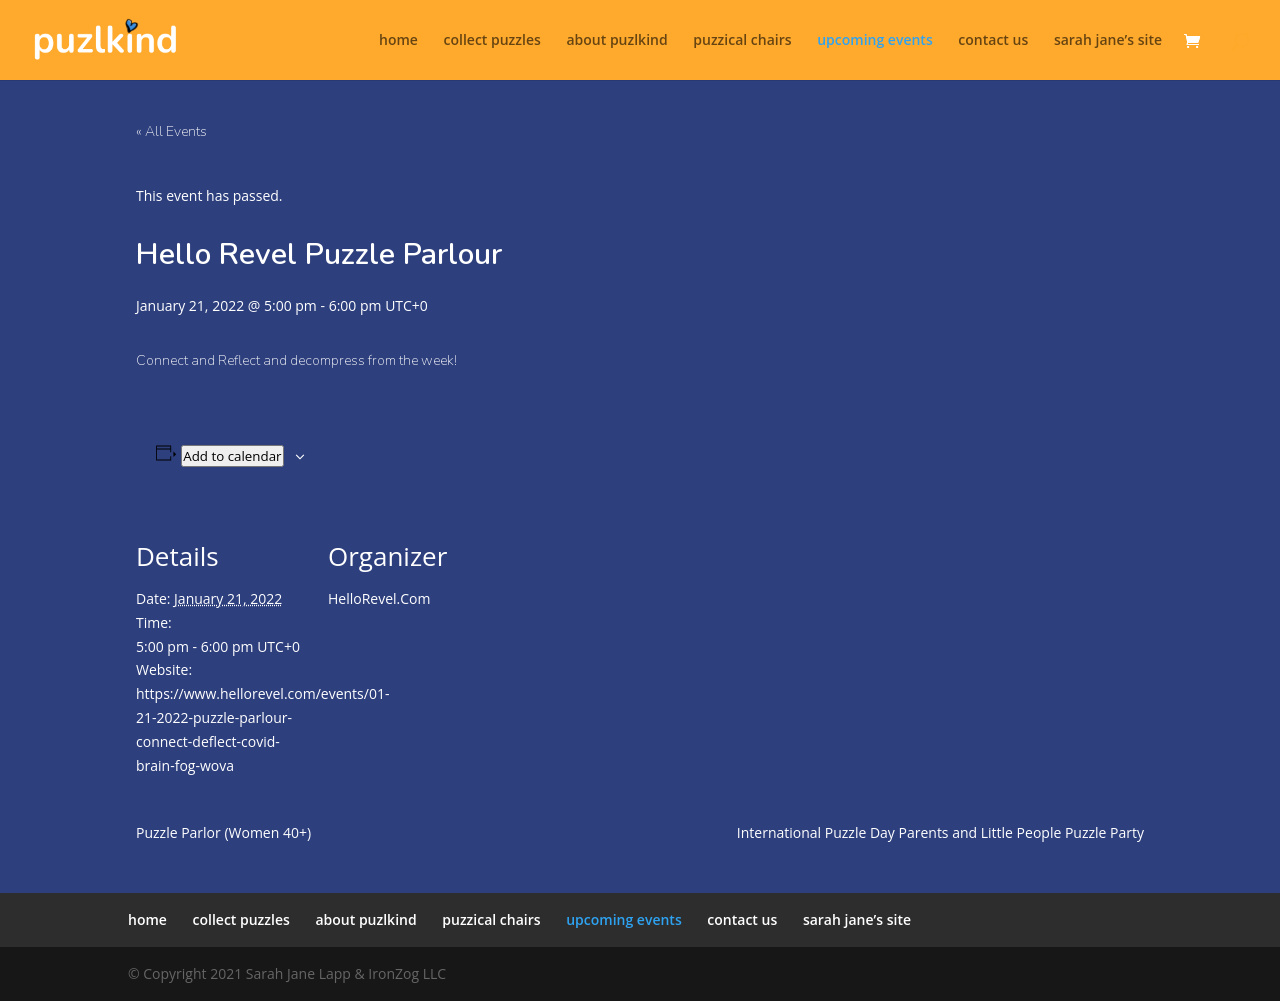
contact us (993, 41)
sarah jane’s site (1108, 41)
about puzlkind (616, 41)
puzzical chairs (742, 41)
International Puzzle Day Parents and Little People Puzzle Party (940, 832)
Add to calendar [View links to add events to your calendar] (232, 456)
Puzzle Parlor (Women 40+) (223, 832)
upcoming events (875, 41)
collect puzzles (492, 41)
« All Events (171, 131)
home (398, 41)
